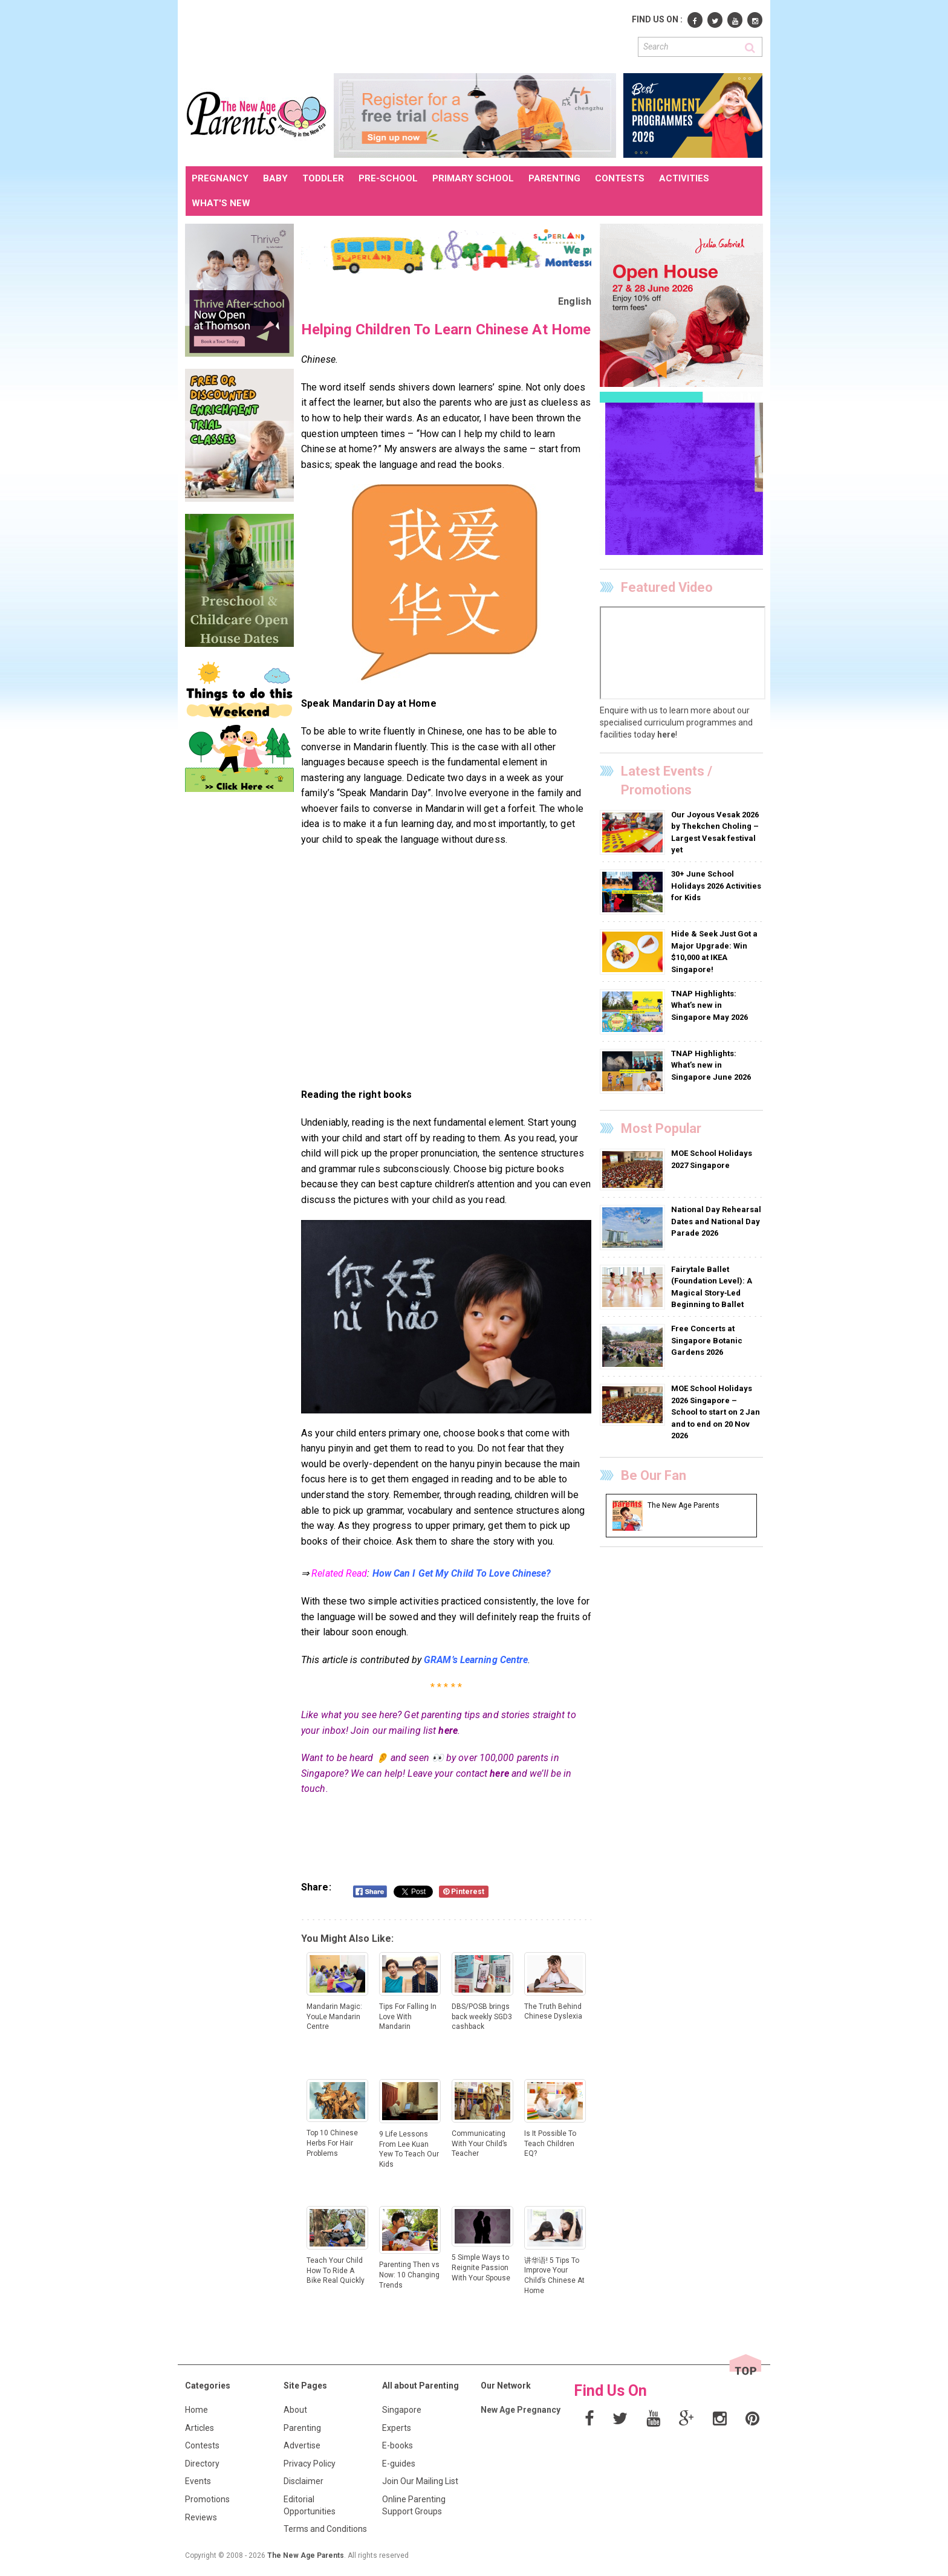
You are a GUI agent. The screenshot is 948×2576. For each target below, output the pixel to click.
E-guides (398, 2463)
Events (198, 2481)
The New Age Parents (305, 2555)
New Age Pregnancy (520, 2410)
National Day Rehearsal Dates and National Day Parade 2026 (716, 1221)
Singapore (401, 2410)
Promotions (207, 2499)
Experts (396, 2428)
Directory (202, 2463)
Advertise (302, 2445)
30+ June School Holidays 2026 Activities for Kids (716, 885)
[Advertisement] (406, 35)
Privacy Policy (310, 2463)
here (447, 1730)
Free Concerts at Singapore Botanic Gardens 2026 (706, 1340)
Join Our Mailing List (420, 2481)
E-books (397, 2445)
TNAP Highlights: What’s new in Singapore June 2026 (711, 1065)
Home (196, 2410)
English (574, 301)
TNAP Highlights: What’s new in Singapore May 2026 (709, 1005)
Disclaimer (303, 2481)
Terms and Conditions (325, 2529)
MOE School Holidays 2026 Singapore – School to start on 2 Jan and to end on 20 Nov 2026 (715, 1412)
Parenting (302, 2428)
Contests (202, 2445)
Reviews (201, 2517)
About (295, 2410)
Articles (199, 2428)
